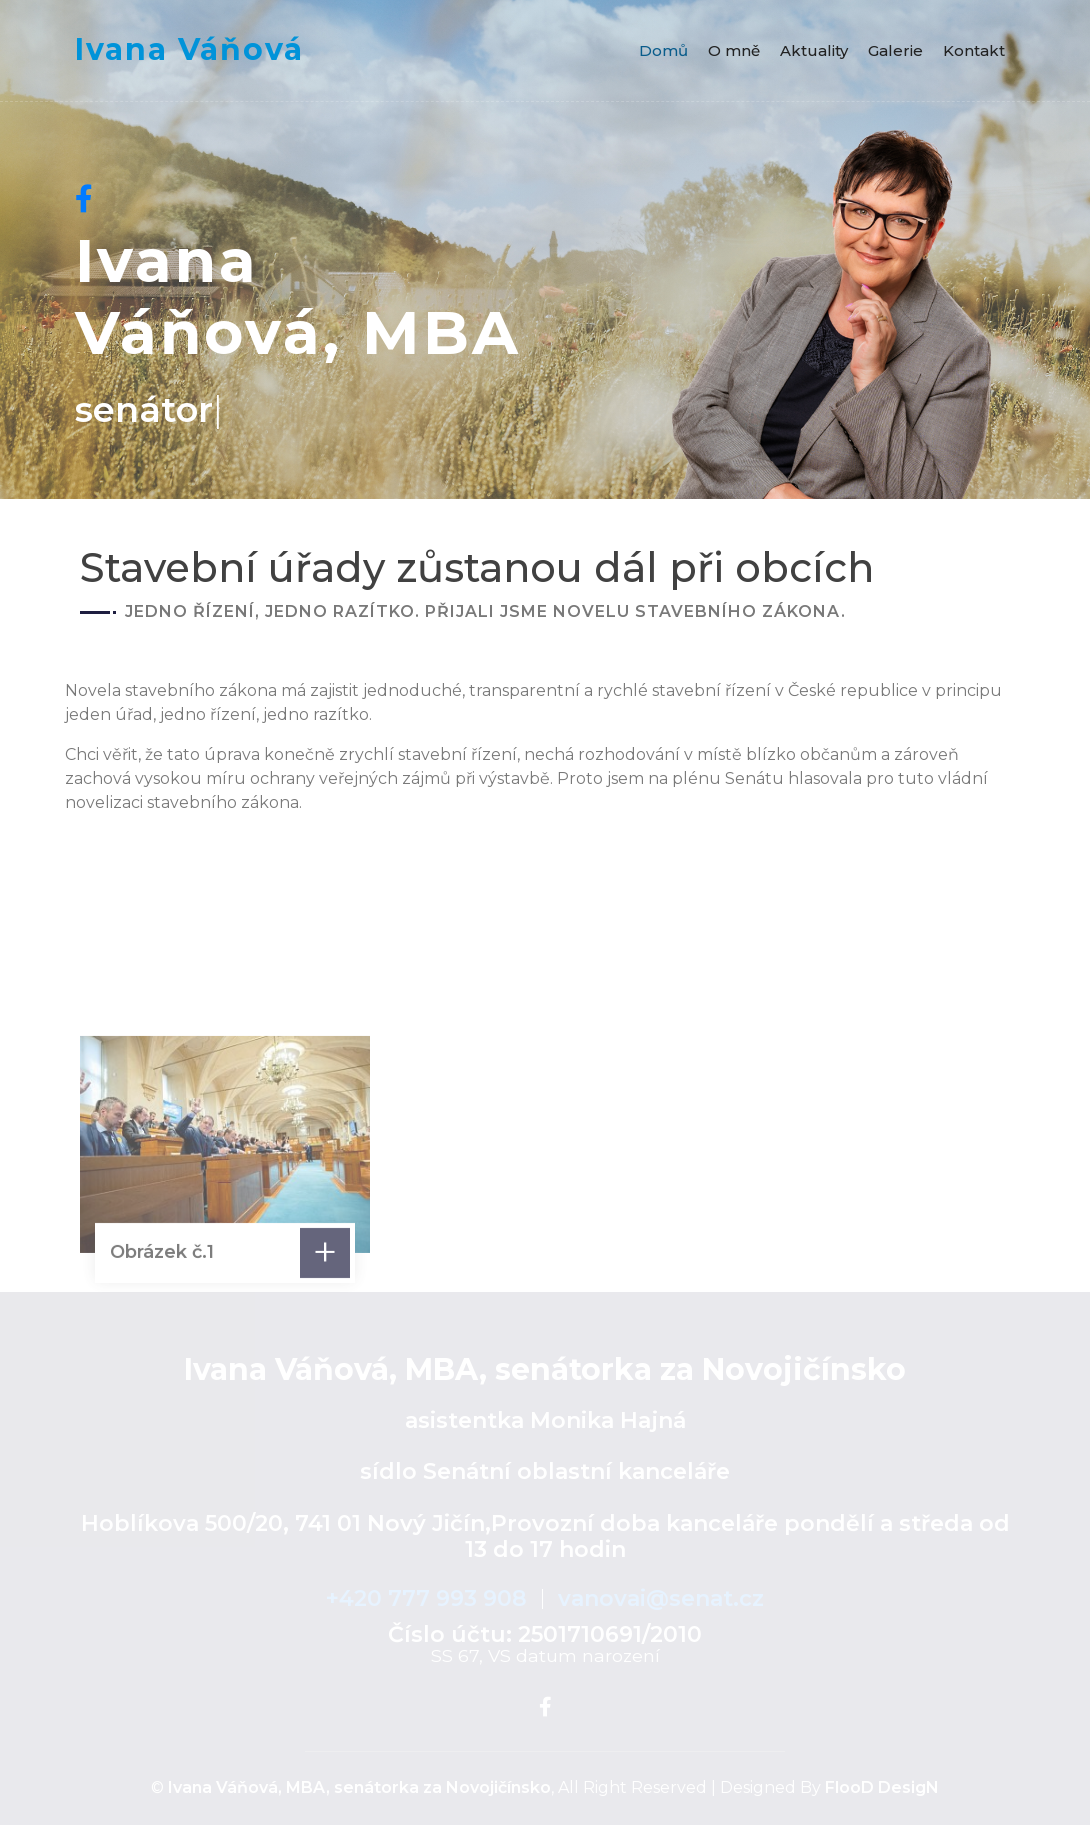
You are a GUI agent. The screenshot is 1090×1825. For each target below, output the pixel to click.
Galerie (895, 50)
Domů (663, 50)
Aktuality (814, 50)
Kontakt (974, 50)
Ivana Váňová (189, 50)
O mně (734, 50)
